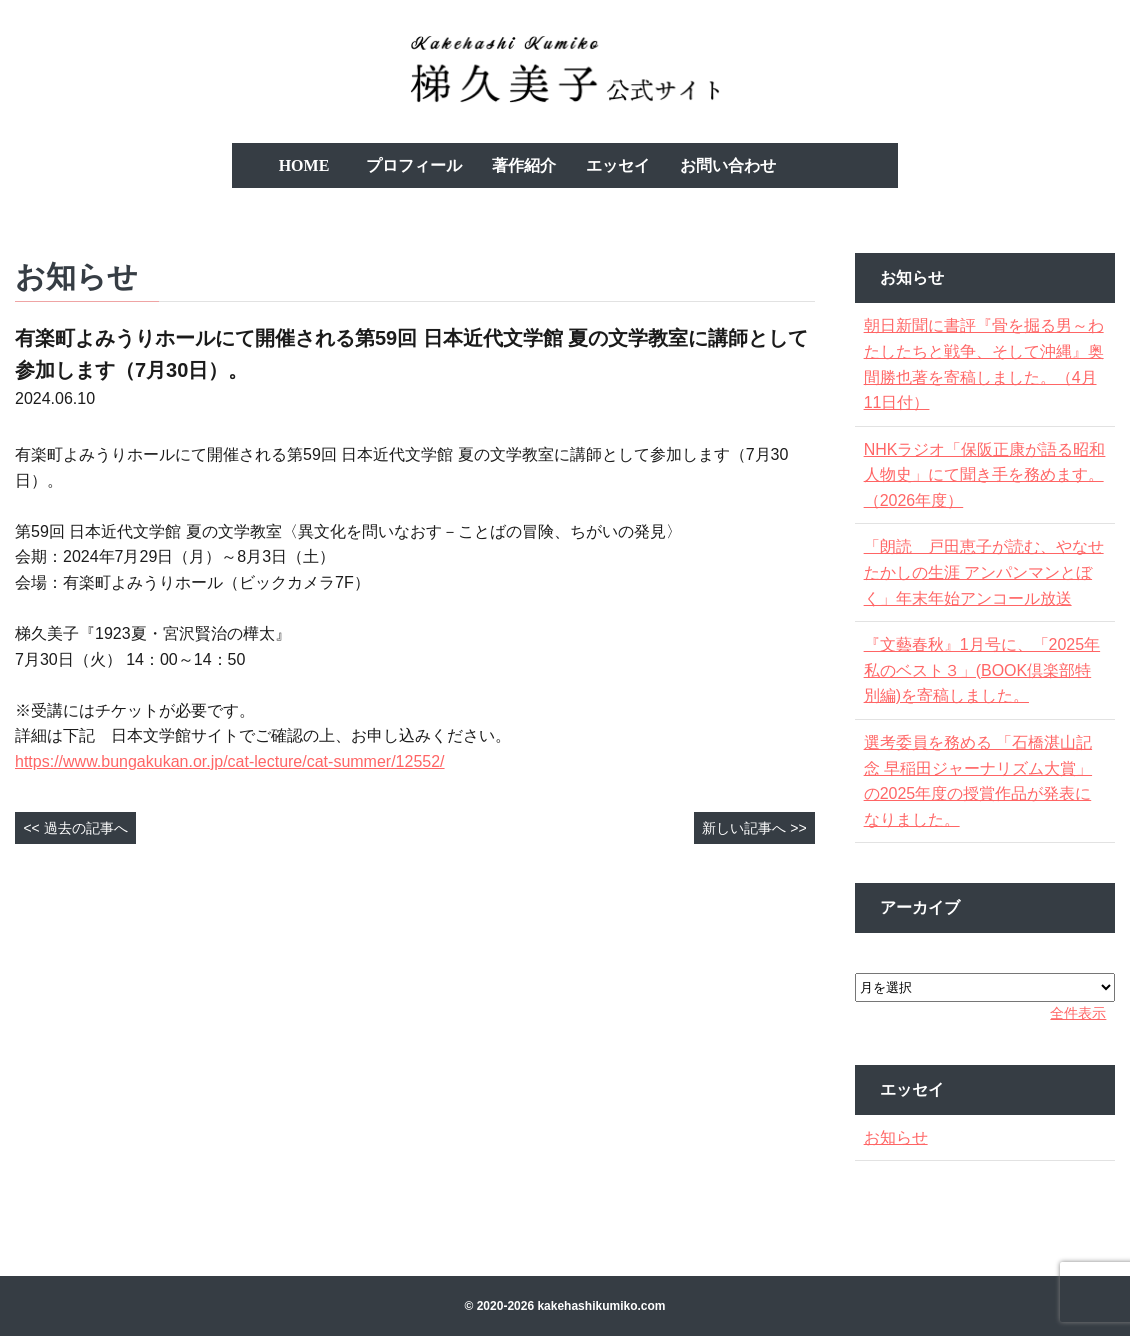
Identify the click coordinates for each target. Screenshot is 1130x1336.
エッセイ (618, 165)
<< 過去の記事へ (75, 828)
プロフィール (414, 165)
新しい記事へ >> (754, 828)
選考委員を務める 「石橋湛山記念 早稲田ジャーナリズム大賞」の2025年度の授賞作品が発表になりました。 (984, 781)
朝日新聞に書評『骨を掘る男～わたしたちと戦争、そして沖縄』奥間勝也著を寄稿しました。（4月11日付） (982, 364)
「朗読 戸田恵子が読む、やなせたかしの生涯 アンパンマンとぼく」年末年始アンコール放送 (984, 572)
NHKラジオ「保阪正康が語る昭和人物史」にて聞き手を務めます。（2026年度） (983, 475)
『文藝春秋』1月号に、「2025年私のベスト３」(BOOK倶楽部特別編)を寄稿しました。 (984, 670)
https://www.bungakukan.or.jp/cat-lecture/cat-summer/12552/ (230, 761)
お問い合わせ (728, 165)
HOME (304, 165)
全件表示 (1072, 1013)
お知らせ (902, 1137)
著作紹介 (524, 165)
